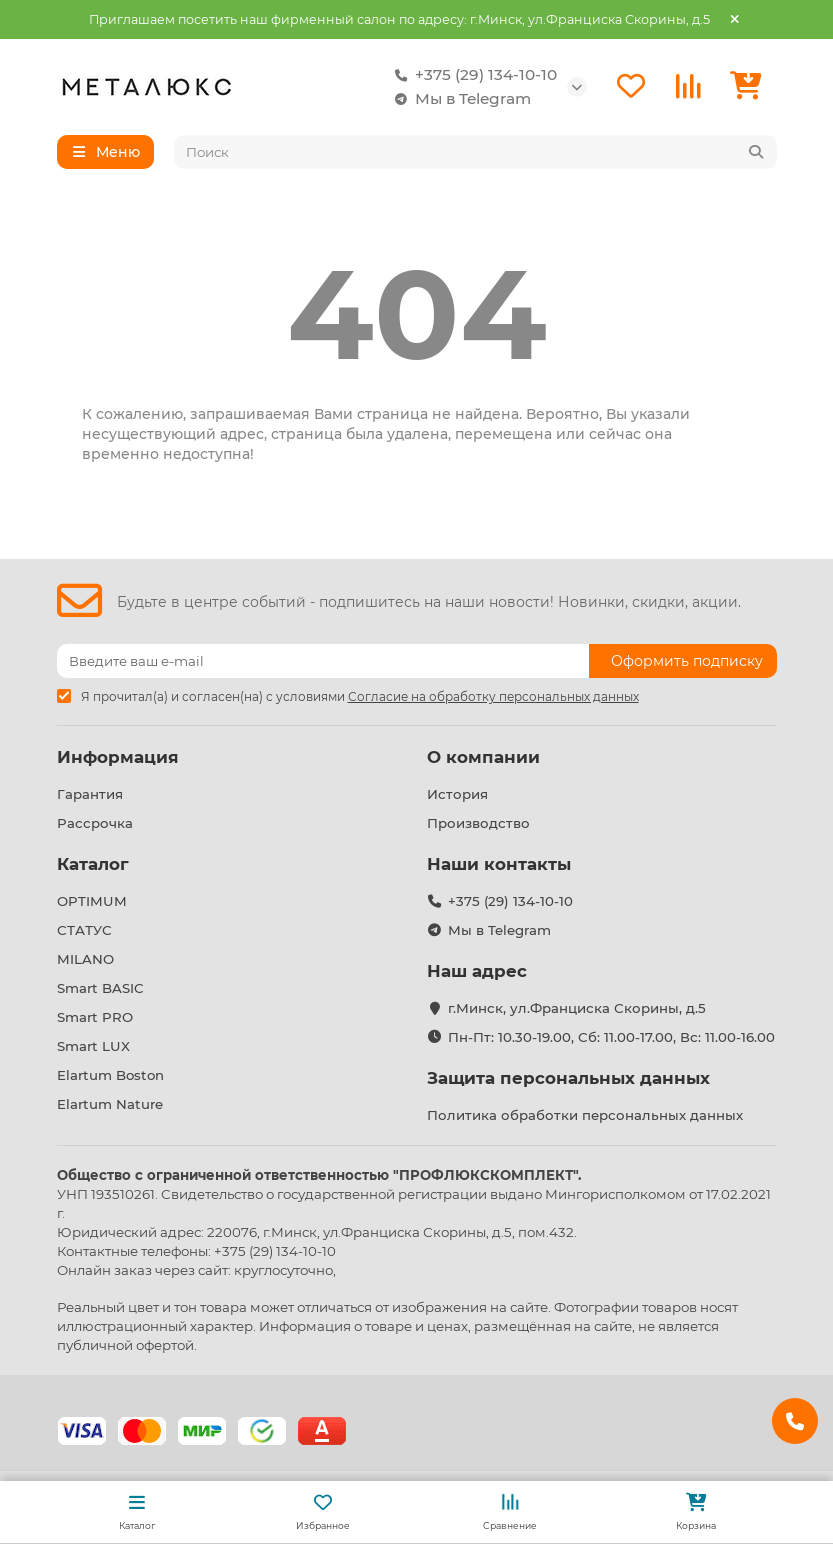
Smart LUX (93, 1046)
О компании (483, 757)
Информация (118, 757)
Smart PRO (95, 1017)
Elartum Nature (110, 1104)
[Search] (475, 152)
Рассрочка (95, 823)
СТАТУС (84, 930)
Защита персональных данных (568, 1078)
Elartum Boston (110, 1075)
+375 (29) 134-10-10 (472, 75)
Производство (478, 823)
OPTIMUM (92, 901)
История (457, 794)
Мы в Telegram (459, 99)
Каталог (93, 864)
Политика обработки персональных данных (585, 1115)
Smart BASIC (100, 988)
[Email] (323, 661)
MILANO (85, 959)
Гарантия (90, 794)
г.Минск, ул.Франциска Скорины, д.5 (577, 1008)
